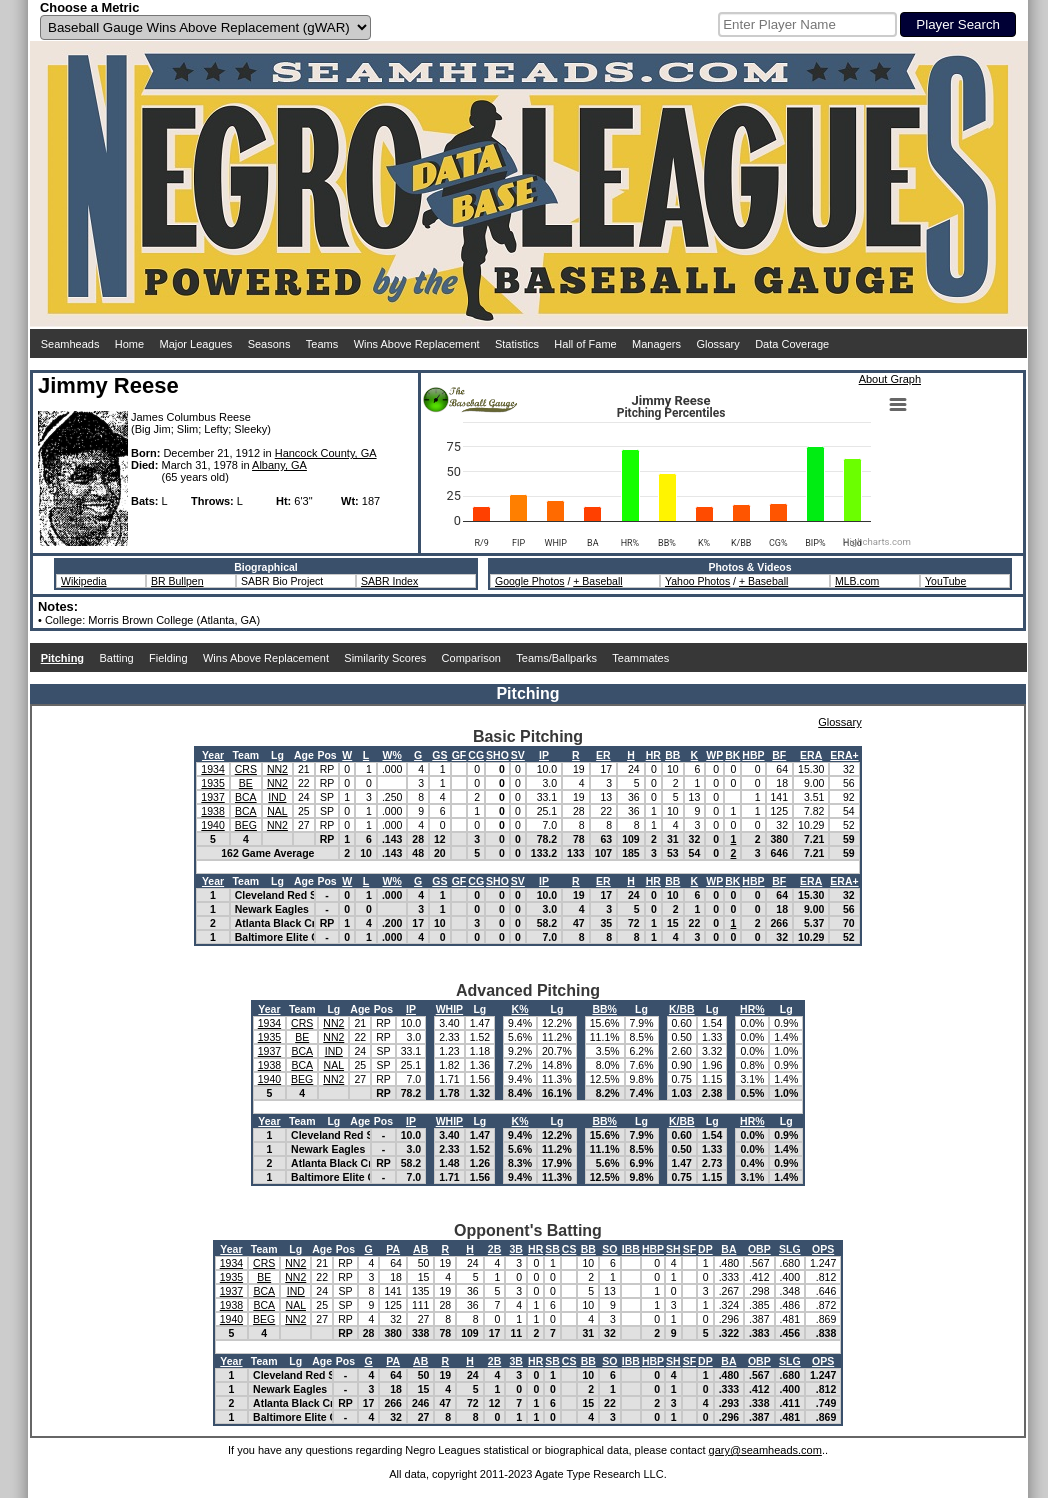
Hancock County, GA (326, 453)
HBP (753, 755)
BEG (246, 825)
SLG (790, 1249)
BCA (246, 797)
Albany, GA (279, 465)
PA (393, 1249)
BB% (604, 1009)
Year (213, 755)
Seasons (269, 344)
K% (520, 1009)
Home (129, 344)
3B (516, 1249)
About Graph (890, 379)
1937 (212, 797)
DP (705, 1249)
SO (609, 1249)
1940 (212, 825)
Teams (322, 344)
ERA (811, 755)
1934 (212, 769)
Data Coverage (792, 344)
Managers (656, 344)
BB (672, 755)
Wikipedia (84, 581)
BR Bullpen (177, 581)
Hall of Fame (585, 344)
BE (246, 783)
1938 (212, 811)
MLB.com (857, 581)
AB (420, 1249)
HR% (752, 1009)
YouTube (945, 581)
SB (552, 1249)
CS (569, 1249)
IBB (631, 1249)
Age (304, 755)
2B (494, 1249)
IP (544, 755)
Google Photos (529, 581)
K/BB (682, 1009)
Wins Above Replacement (417, 344)
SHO (497, 755)
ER (603, 755)
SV (518, 755)
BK (732, 755)
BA (728, 1249)
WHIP (449, 1009)
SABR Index (389, 581)
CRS (246, 769)
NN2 (277, 769)
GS (439, 755)
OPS (823, 1249)
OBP (759, 1249)
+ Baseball (597, 581)
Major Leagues (196, 344)
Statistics (517, 344)
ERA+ (844, 755)
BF (779, 755)
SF (689, 1249)
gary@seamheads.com (765, 1450)
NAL (277, 811)
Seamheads (70, 344)
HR (653, 755)
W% (391, 755)
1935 (212, 783)
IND (277, 797)
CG (476, 755)
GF (459, 755)
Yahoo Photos (697, 581)
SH (673, 1249)
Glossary (717, 344)
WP (714, 755)
